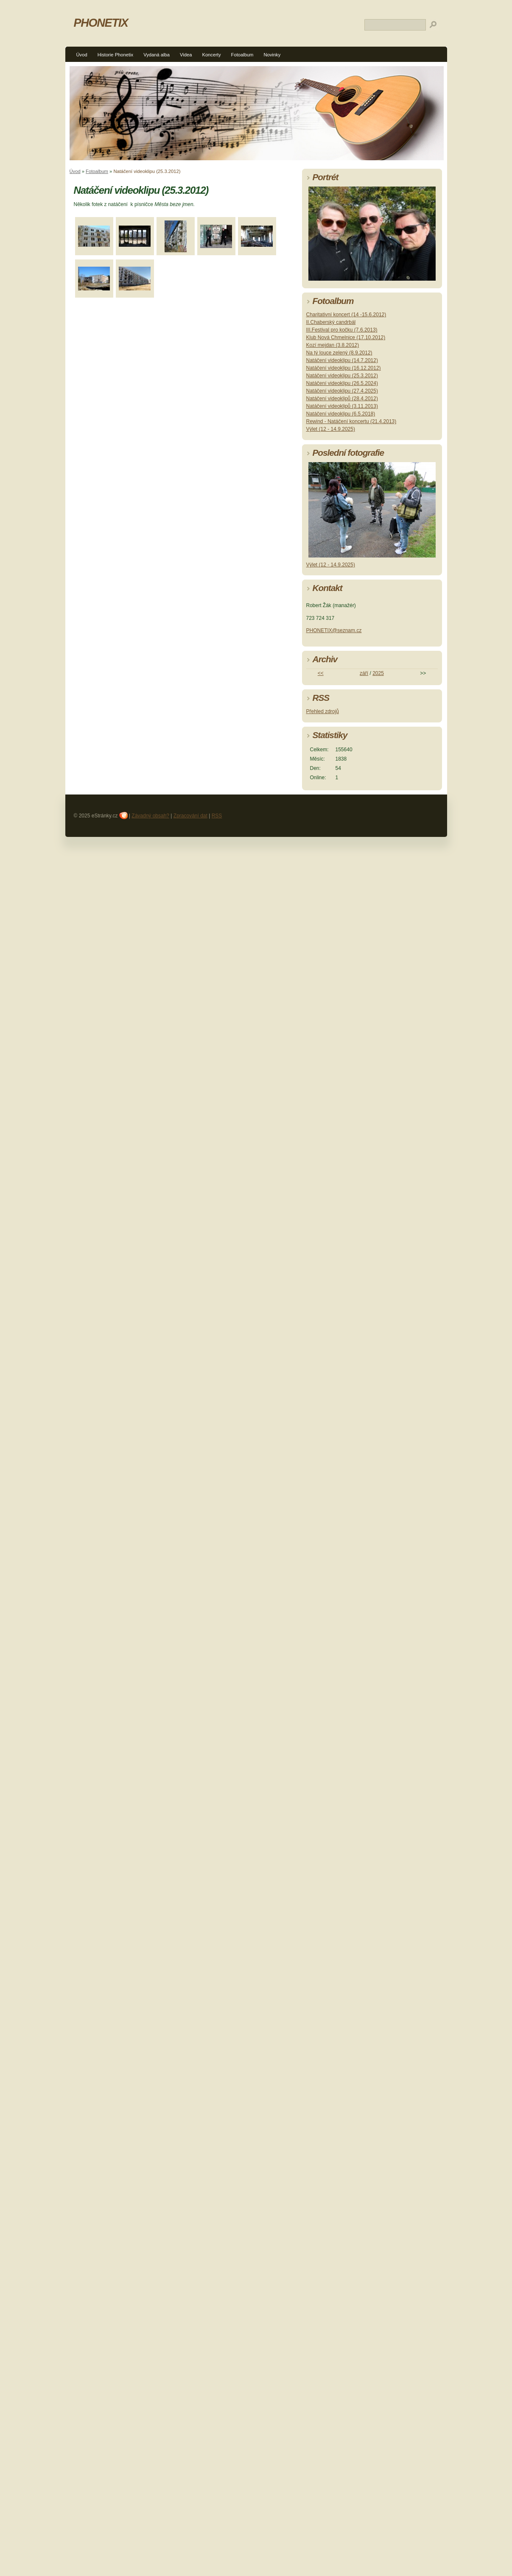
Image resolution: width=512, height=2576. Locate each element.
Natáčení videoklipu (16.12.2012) (343, 368)
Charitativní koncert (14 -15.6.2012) (346, 315)
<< (321, 673)
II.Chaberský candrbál (331, 322)
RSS (217, 816)
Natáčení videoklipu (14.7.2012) (342, 360)
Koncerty (211, 54)
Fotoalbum (242, 54)
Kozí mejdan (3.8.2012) (332, 345)
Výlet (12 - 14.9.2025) (330, 429)
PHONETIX (101, 22)
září (364, 673)
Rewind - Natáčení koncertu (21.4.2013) (351, 421)
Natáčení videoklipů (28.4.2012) (342, 398)
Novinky (271, 54)
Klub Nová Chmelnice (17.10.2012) (346, 337)
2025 (378, 673)
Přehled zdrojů (322, 711)
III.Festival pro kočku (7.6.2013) (342, 330)
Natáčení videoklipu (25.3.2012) (342, 376)
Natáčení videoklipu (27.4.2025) (342, 391)
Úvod (81, 54)
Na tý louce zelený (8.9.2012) (339, 353)
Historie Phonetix (116, 54)
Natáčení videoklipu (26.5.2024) (342, 383)
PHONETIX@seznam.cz (334, 630)
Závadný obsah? (150, 816)
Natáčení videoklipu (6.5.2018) (340, 414)
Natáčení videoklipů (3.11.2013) (342, 406)
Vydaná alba (156, 54)
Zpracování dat (190, 816)
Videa (186, 54)
